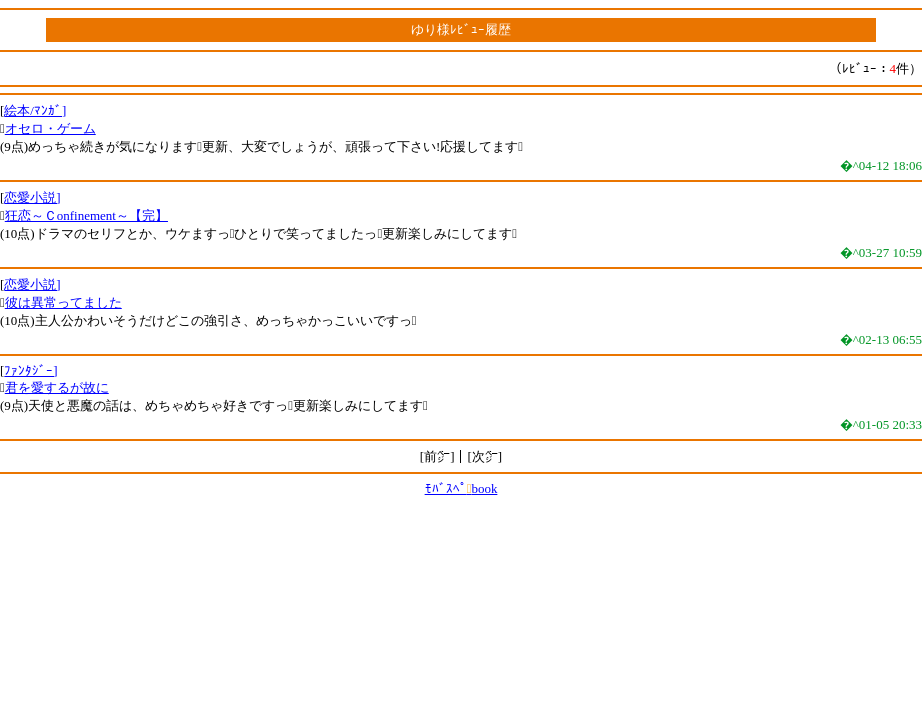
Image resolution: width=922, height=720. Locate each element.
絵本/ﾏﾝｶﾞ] (35, 110)
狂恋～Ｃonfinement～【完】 (86, 215)
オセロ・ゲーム (50, 128)
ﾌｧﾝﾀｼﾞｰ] (30, 370)
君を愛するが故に (57, 387)
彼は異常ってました (63, 302)
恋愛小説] (32, 197)
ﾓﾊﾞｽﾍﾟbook (461, 488)
